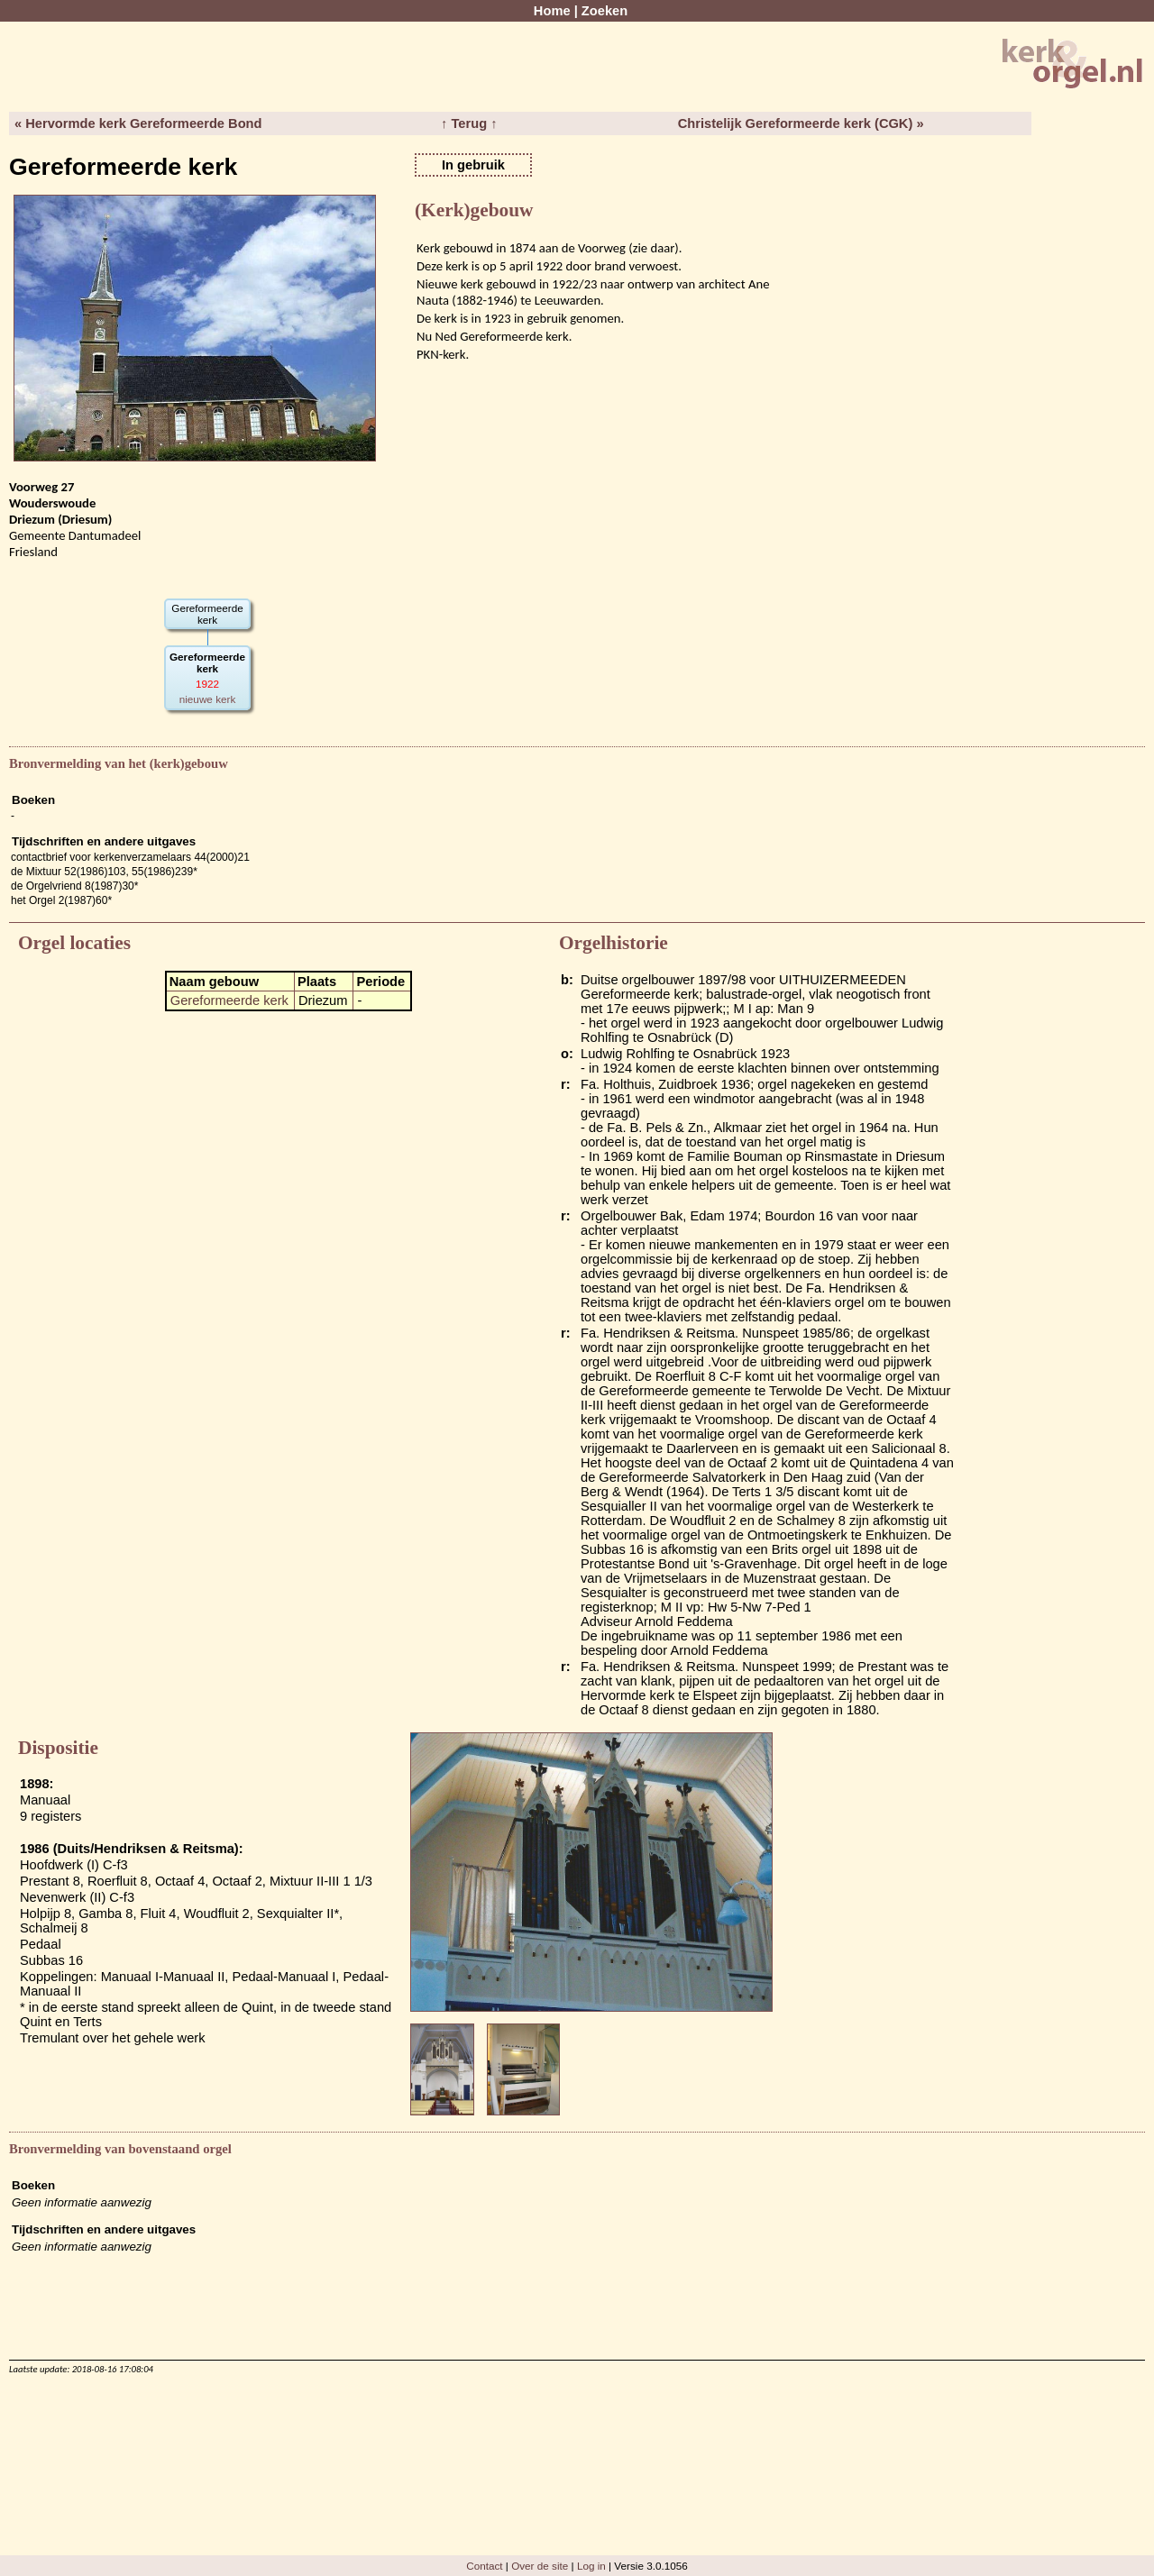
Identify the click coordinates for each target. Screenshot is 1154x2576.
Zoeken (604, 11)
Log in (591, 2565)
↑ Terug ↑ (469, 123)
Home (552, 11)
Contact (484, 2565)
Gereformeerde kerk (229, 1000)
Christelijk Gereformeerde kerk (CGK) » (801, 123)
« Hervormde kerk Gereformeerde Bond (138, 123)
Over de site (539, 2565)
